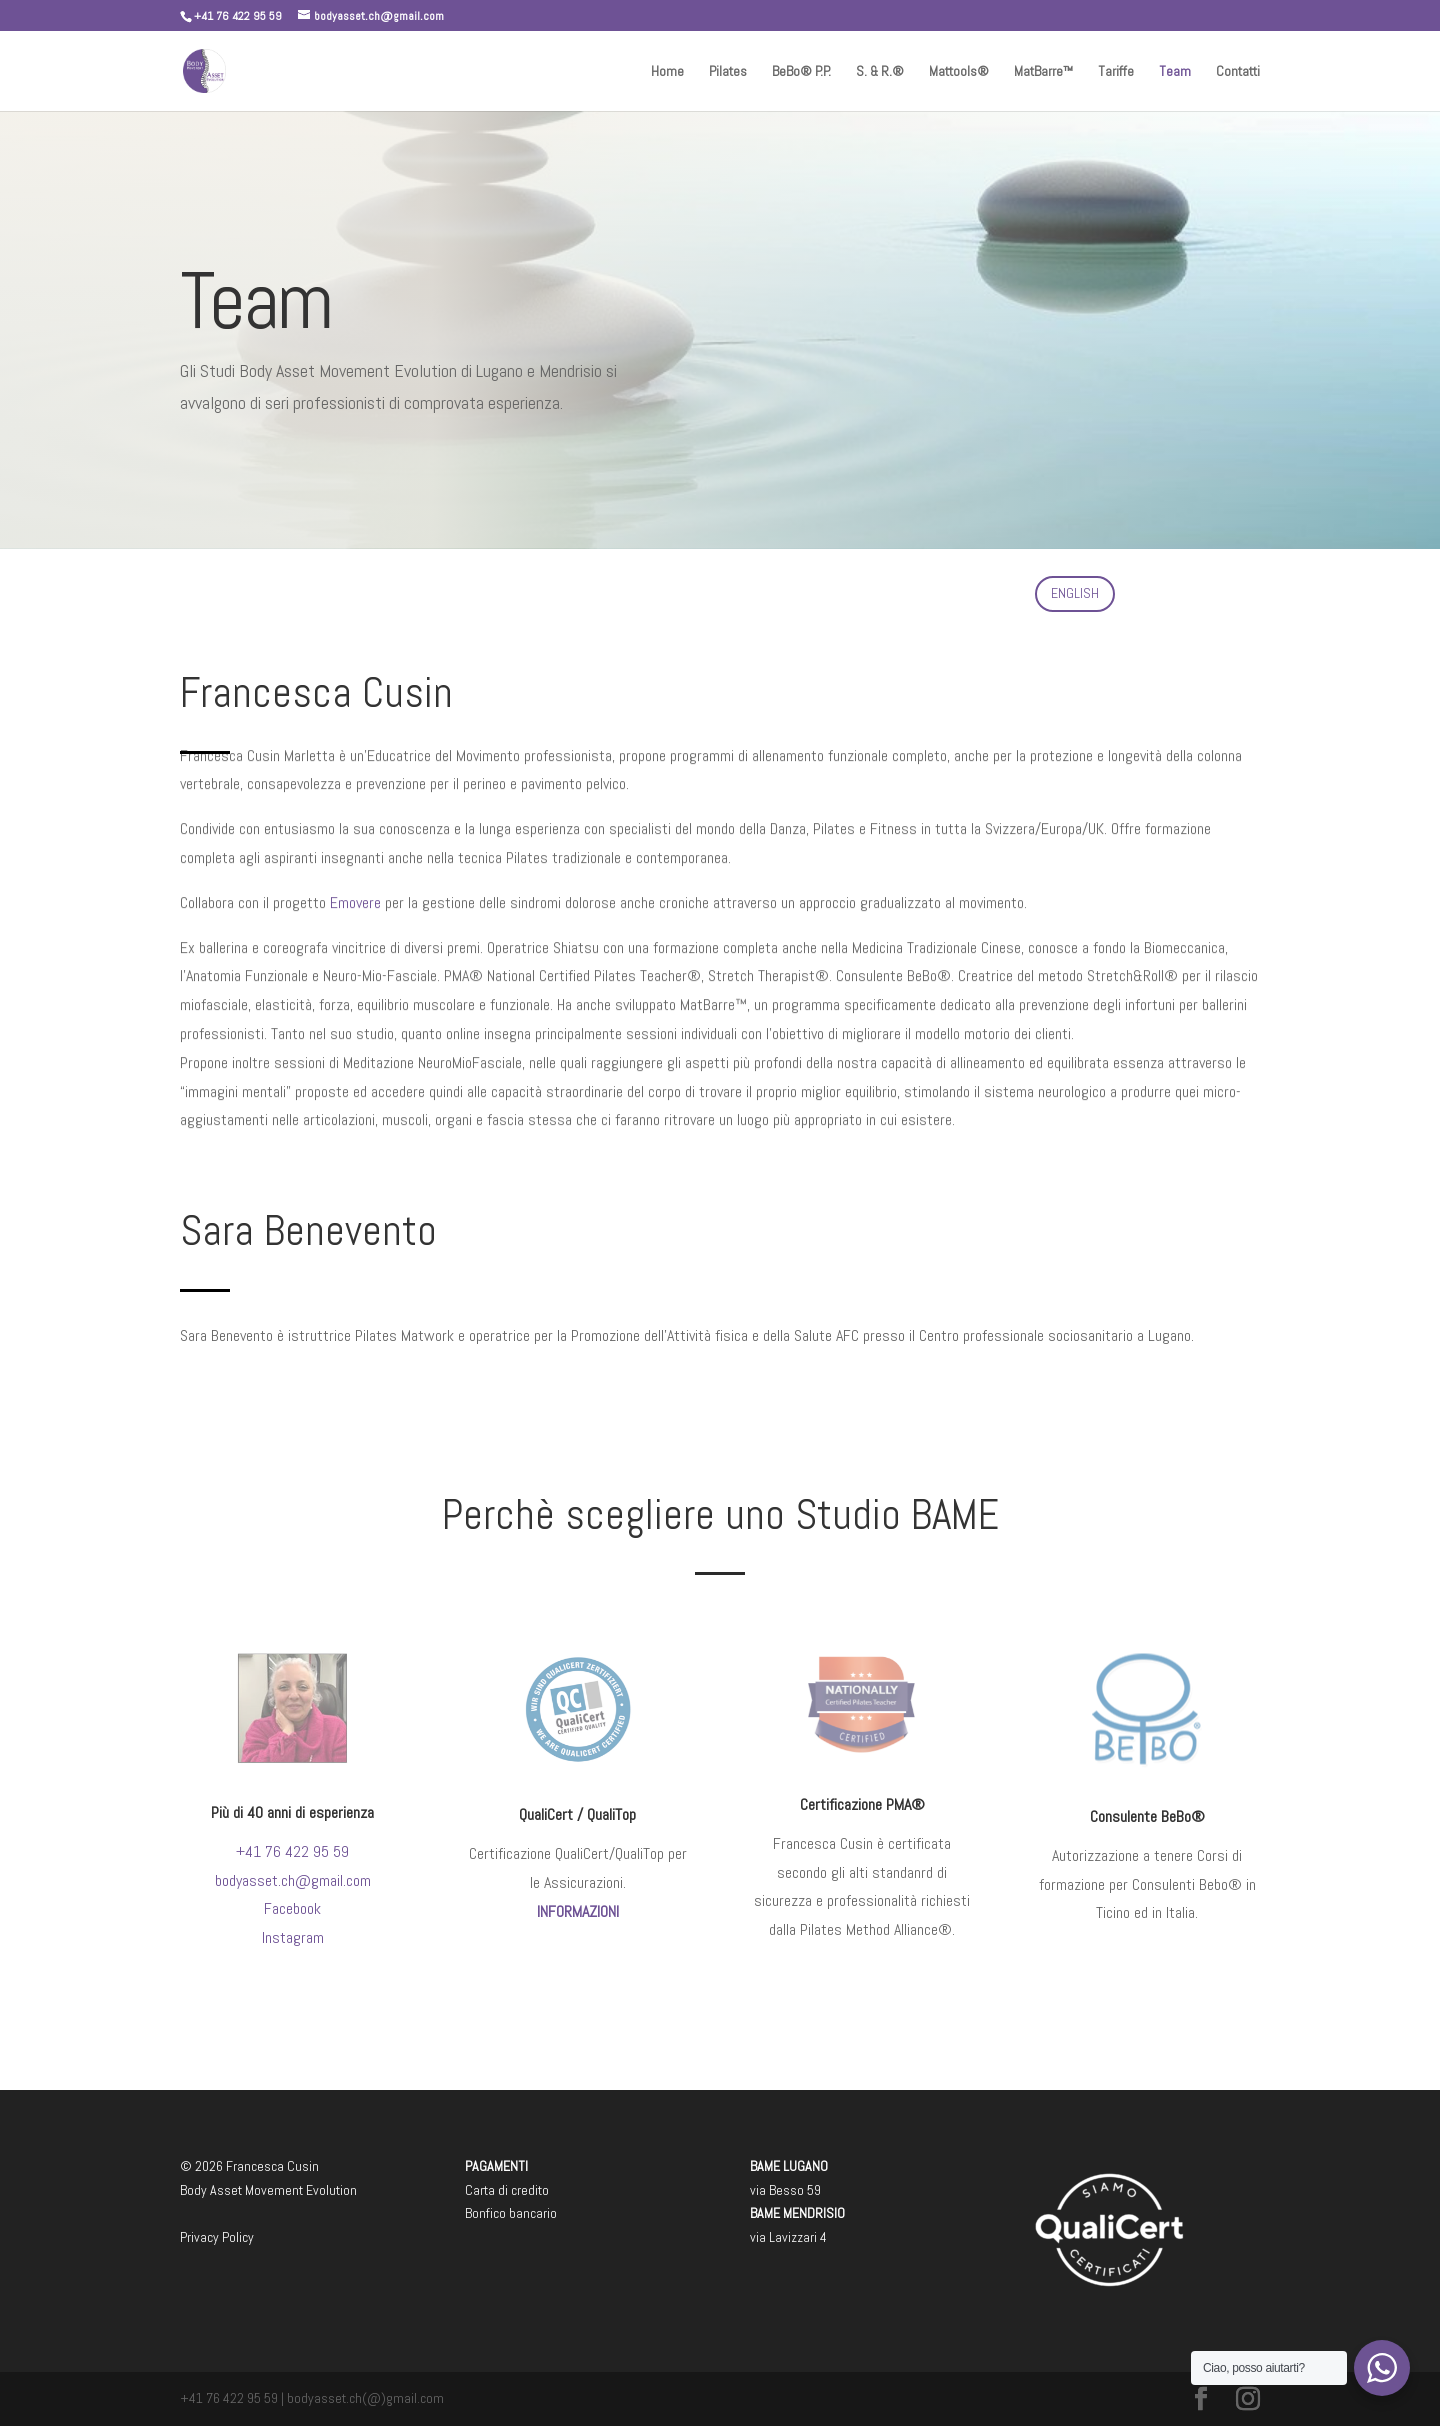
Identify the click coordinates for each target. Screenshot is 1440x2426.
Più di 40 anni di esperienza (292, 1811)
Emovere (355, 875)
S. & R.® (880, 72)
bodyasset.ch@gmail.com (293, 1873)
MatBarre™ (1043, 72)
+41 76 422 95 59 (292, 1847)
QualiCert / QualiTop (577, 1812)
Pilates (728, 72)
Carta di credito (507, 2190)
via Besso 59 (785, 2190)
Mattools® (959, 72)
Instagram (292, 1926)
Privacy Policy (217, 2237)
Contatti (1238, 72)
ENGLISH (1075, 593)
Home (667, 72)
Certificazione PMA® (862, 1804)
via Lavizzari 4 (788, 2237)
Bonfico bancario (511, 2213)
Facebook (293, 1899)
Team (1175, 72)
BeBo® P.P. (801, 72)
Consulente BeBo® (1147, 1814)
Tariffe (1116, 72)
